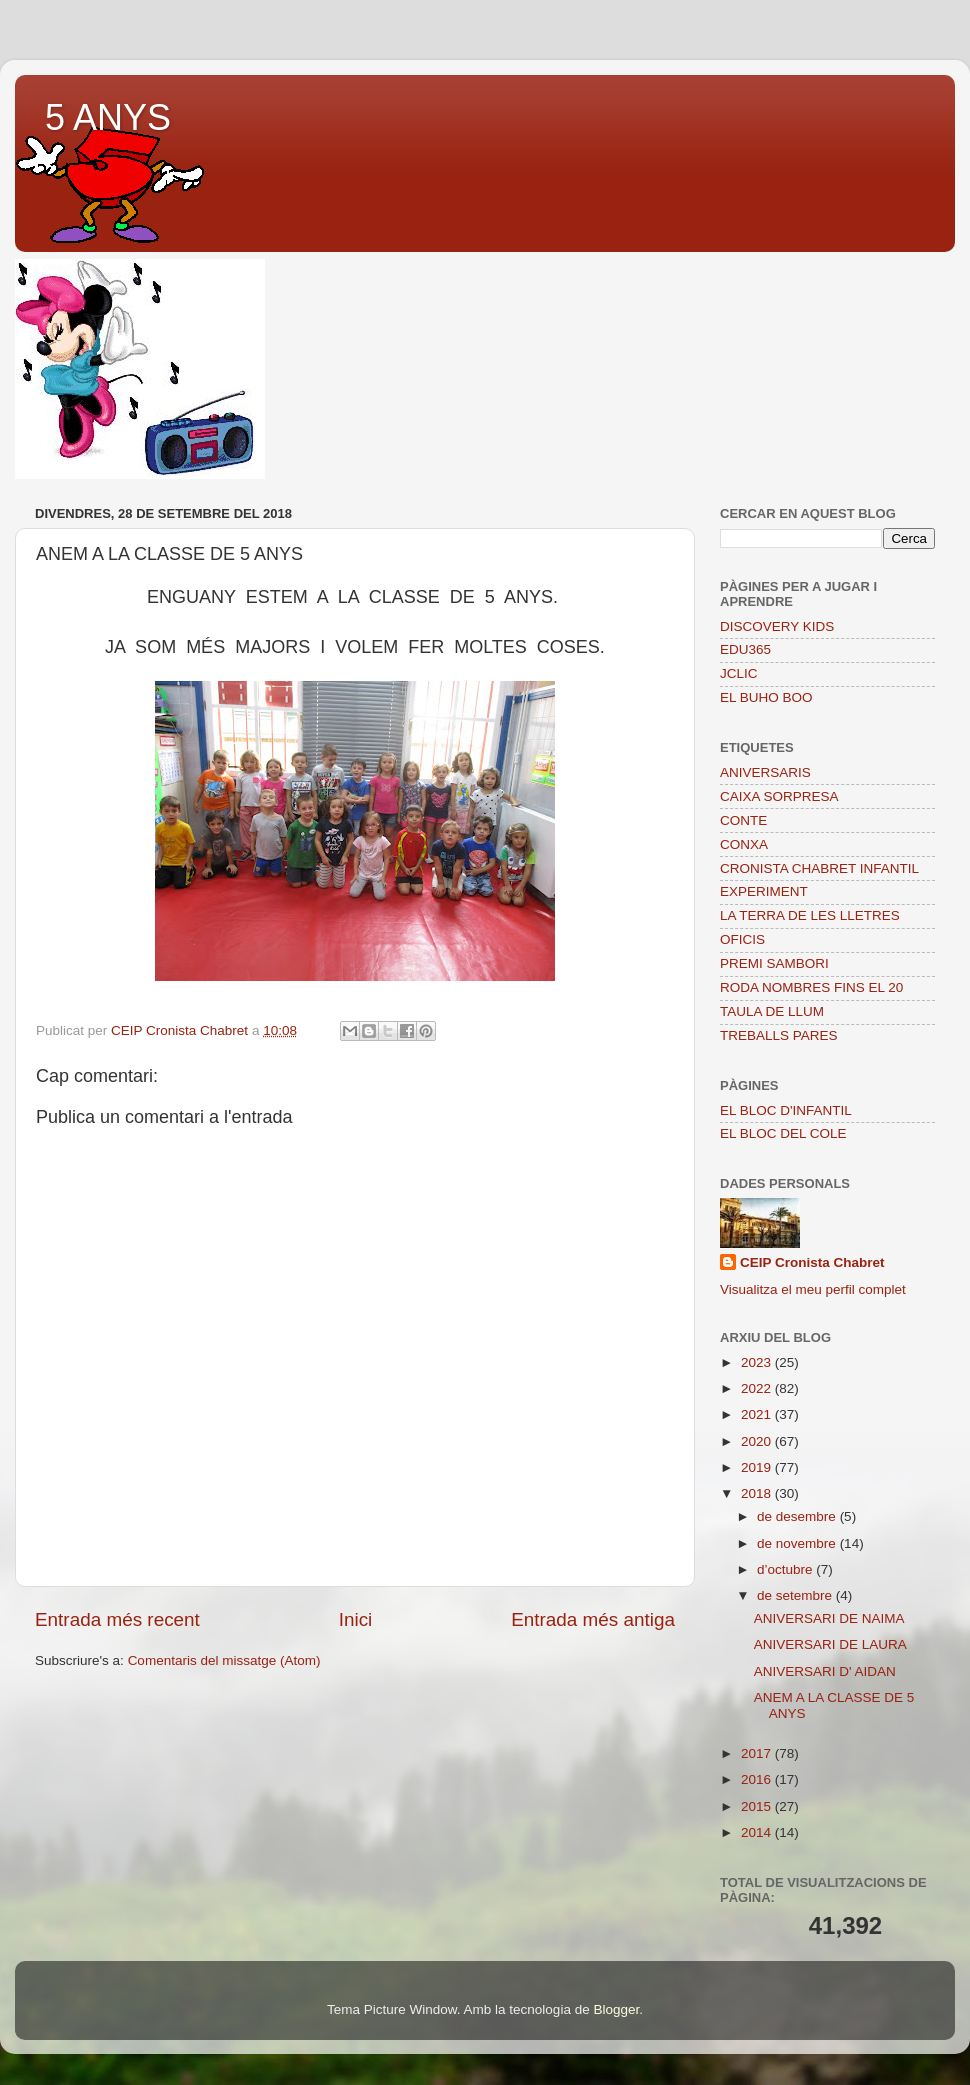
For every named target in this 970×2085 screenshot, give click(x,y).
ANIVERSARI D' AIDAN (825, 1671)
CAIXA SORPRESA (779, 796)
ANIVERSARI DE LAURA (830, 1644)
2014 (758, 1832)
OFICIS (742, 939)
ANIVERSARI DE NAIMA (829, 1618)
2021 (758, 1414)
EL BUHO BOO (766, 697)
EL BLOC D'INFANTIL (786, 1110)
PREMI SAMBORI (774, 963)
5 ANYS (108, 117)
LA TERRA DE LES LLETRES (810, 915)
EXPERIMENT (764, 891)
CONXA (744, 844)
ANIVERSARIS (765, 772)
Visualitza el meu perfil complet (813, 1289)
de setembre (796, 1595)
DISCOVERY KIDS (777, 626)
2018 (758, 1493)
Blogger (616, 2009)
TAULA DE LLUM (772, 1011)
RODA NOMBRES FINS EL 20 (811, 987)
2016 (758, 1779)
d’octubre (786, 1569)
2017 (758, 1753)
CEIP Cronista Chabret (812, 1262)
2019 (758, 1467)
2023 (758, 1362)
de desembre (798, 1516)
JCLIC (739, 673)
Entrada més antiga (593, 1619)
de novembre (798, 1543)
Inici (356, 1619)
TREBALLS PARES (779, 1035)
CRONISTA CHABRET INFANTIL (819, 868)
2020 (758, 1441)
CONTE (743, 820)
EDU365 (745, 649)
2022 (758, 1388)
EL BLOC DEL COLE (783, 1133)
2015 (758, 1806)
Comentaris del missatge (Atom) (224, 1660)
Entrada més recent (117, 1619)
